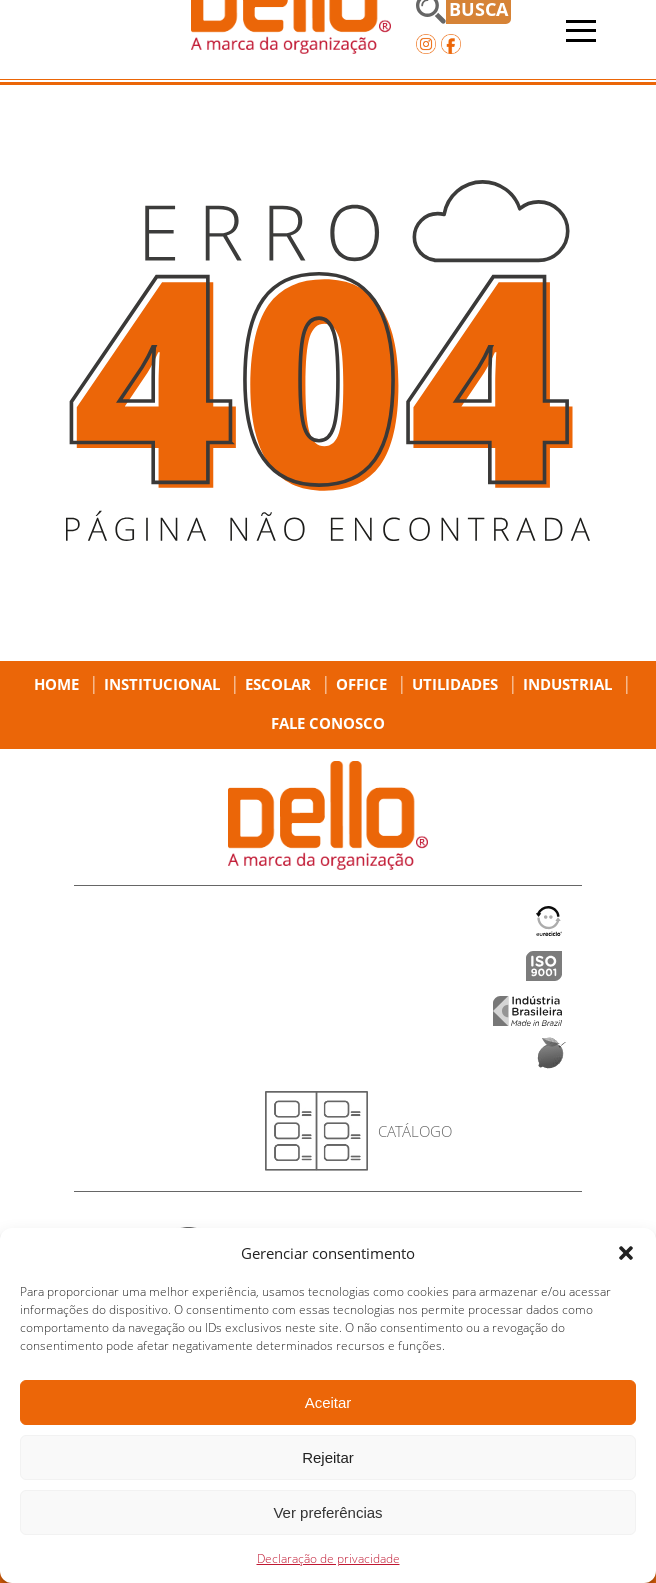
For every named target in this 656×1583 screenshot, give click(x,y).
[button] (626, 1253)
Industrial (567, 684)
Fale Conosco (328, 723)
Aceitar (328, 1402)
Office (361, 684)
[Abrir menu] (581, 31)
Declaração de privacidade (328, 1558)
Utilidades (455, 684)
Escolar (278, 684)
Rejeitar (328, 1457)
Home (56, 684)
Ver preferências (327, 1512)
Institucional (162, 684)
